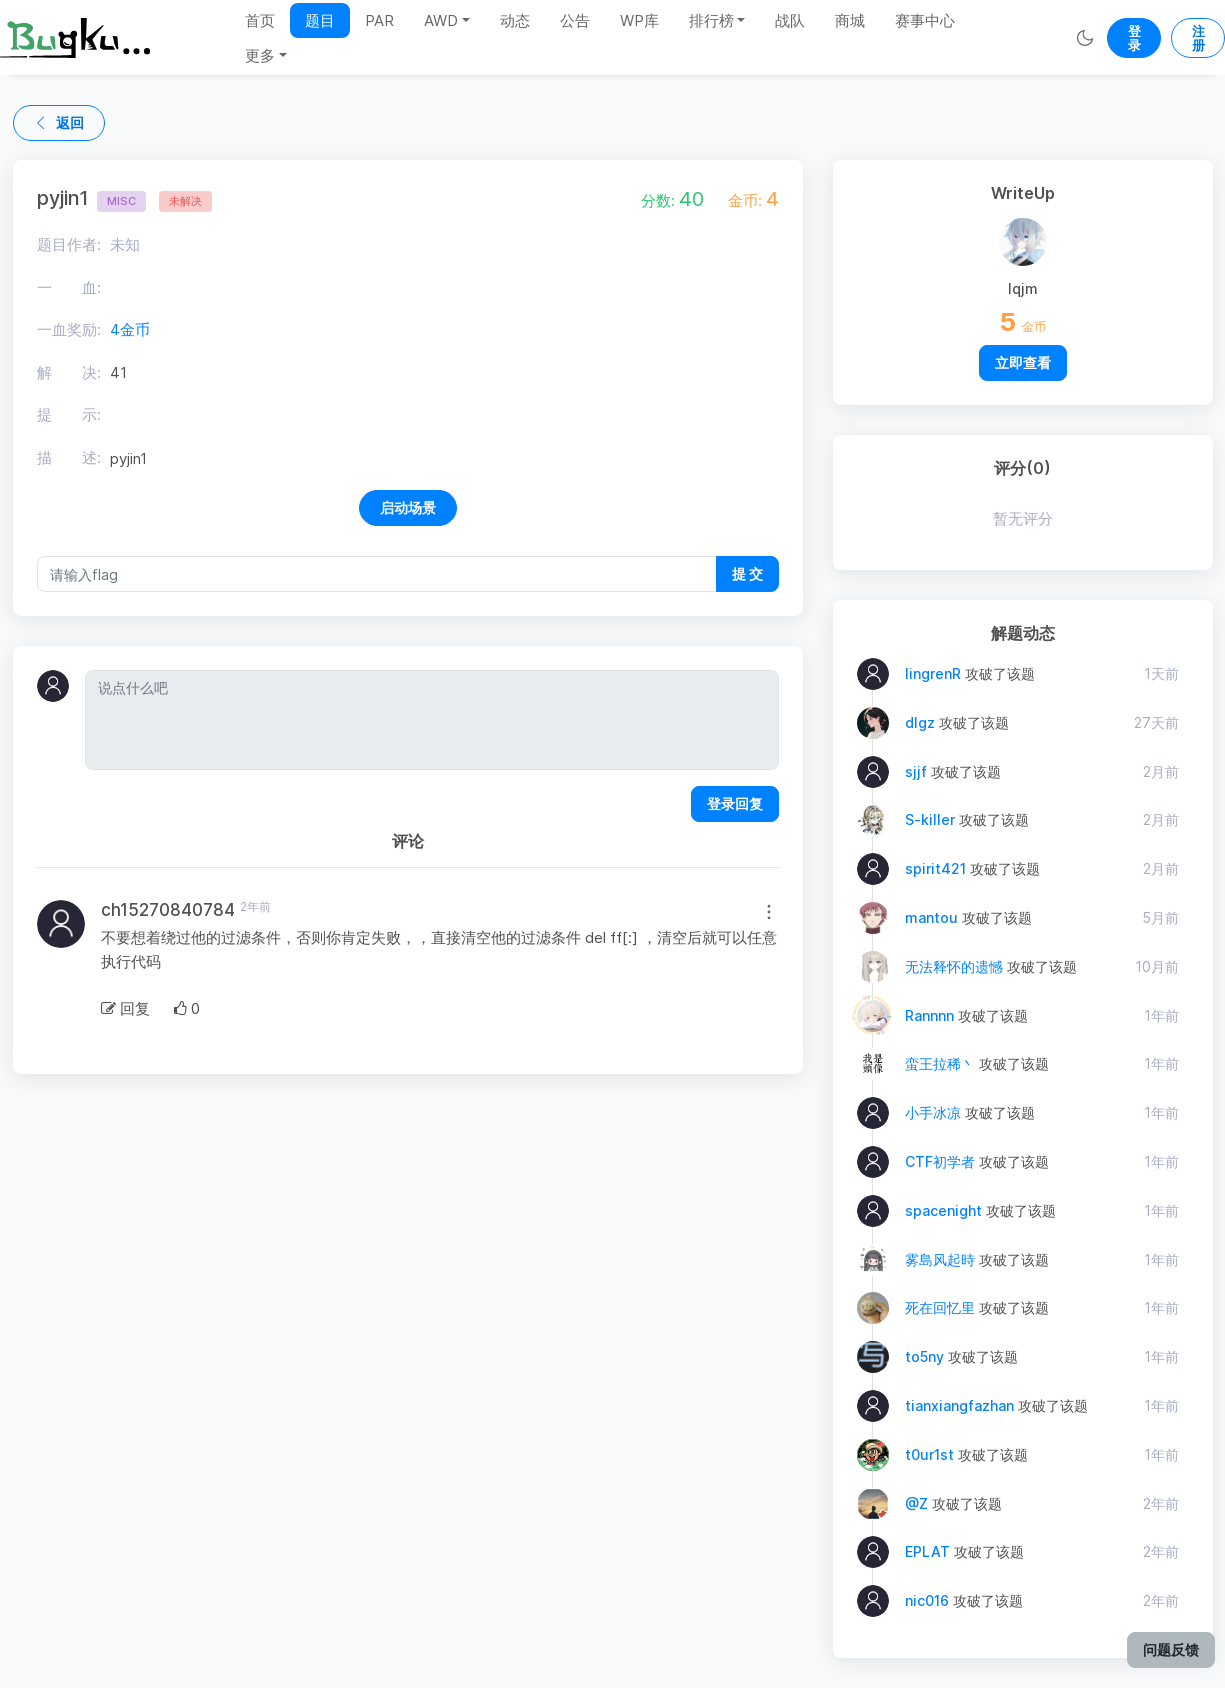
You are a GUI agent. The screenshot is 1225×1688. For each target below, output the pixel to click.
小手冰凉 (933, 1112)
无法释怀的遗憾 (954, 966)
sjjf (916, 771)
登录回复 (735, 803)
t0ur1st (929, 1454)
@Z (916, 1503)
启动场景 (408, 507)
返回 (59, 122)
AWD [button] (441, 20)
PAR (379, 20)
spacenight (943, 1210)
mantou (931, 917)
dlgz (920, 722)
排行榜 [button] (711, 20)
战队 (790, 20)
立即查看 (1023, 362)
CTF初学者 (940, 1161)
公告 (575, 20)
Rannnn (929, 1015)
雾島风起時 (940, 1259)
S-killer (930, 819)
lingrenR (933, 673)
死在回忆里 (940, 1307)
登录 (1134, 38)
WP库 (639, 20)
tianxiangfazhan (959, 1405)
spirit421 (935, 868)
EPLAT (927, 1551)
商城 (850, 20)
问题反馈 (1171, 1649)
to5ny (924, 1356)
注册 (1198, 38)
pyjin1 (91, 198)
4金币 (130, 329)
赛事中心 (925, 20)
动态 (515, 20)
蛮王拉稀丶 (940, 1063)
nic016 (927, 1600)
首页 (260, 20)
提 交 (747, 573)
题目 (320, 20)
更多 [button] (260, 55)
